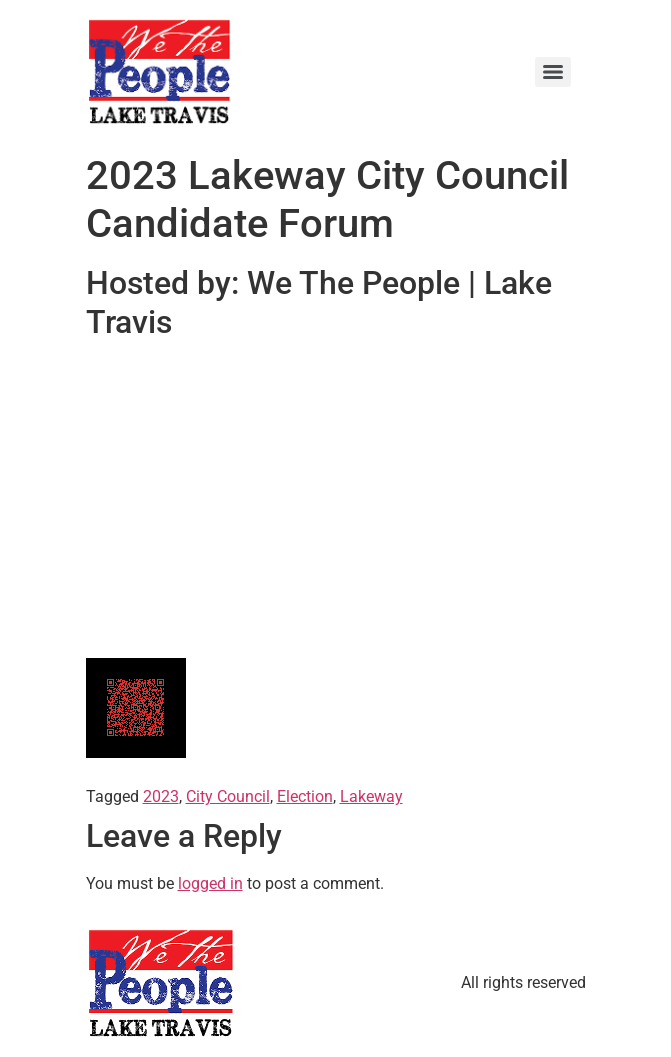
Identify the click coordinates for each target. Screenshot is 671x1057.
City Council (228, 796)
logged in (210, 883)
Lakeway (371, 796)
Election (305, 796)
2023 (161, 796)
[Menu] (553, 72)
